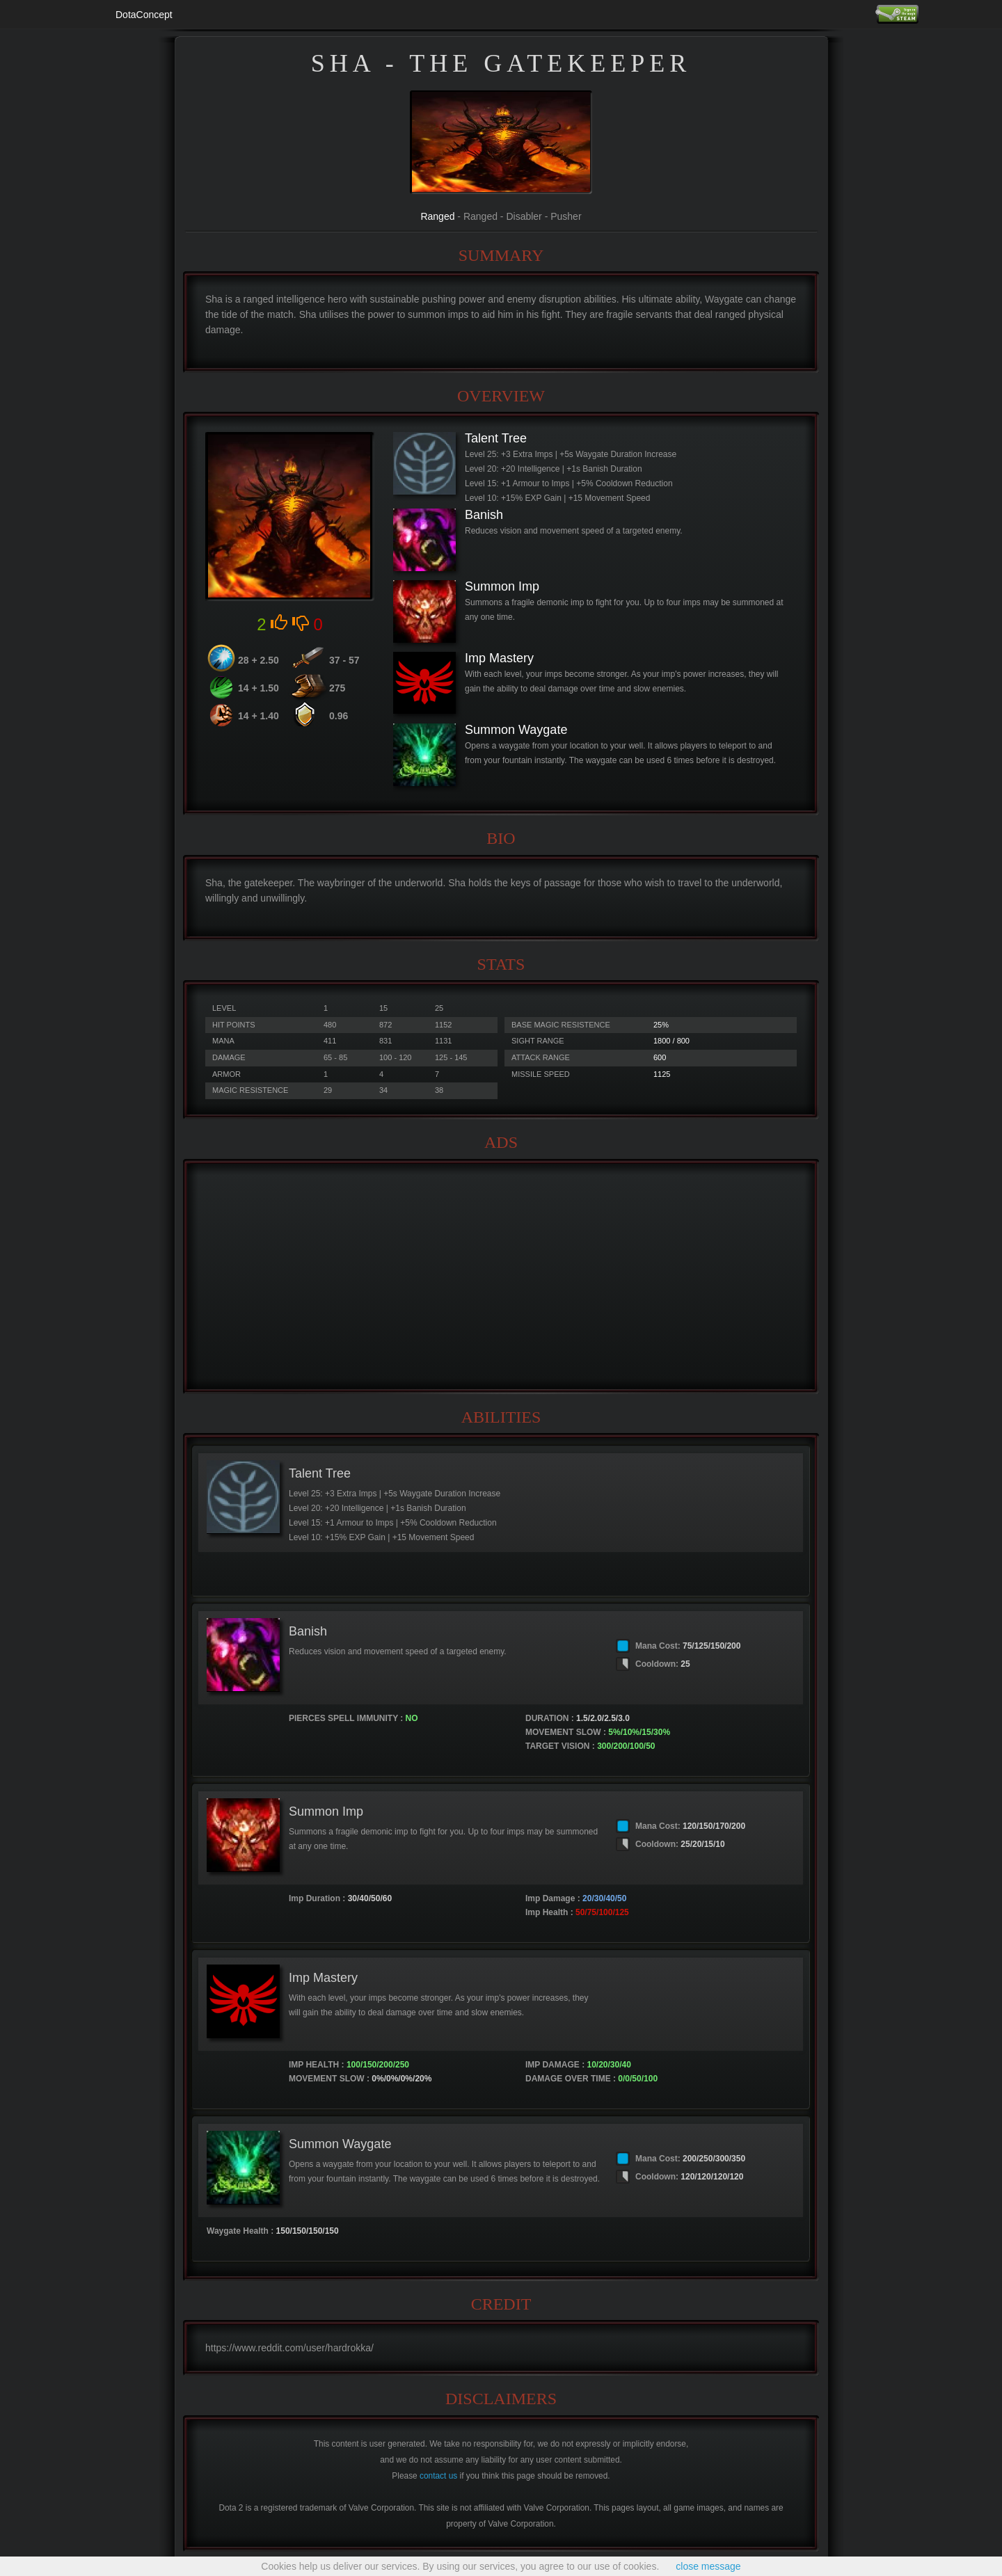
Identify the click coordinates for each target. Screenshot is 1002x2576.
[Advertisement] (501, 1276)
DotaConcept (144, 14)
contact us (438, 2476)
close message (708, 2566)
